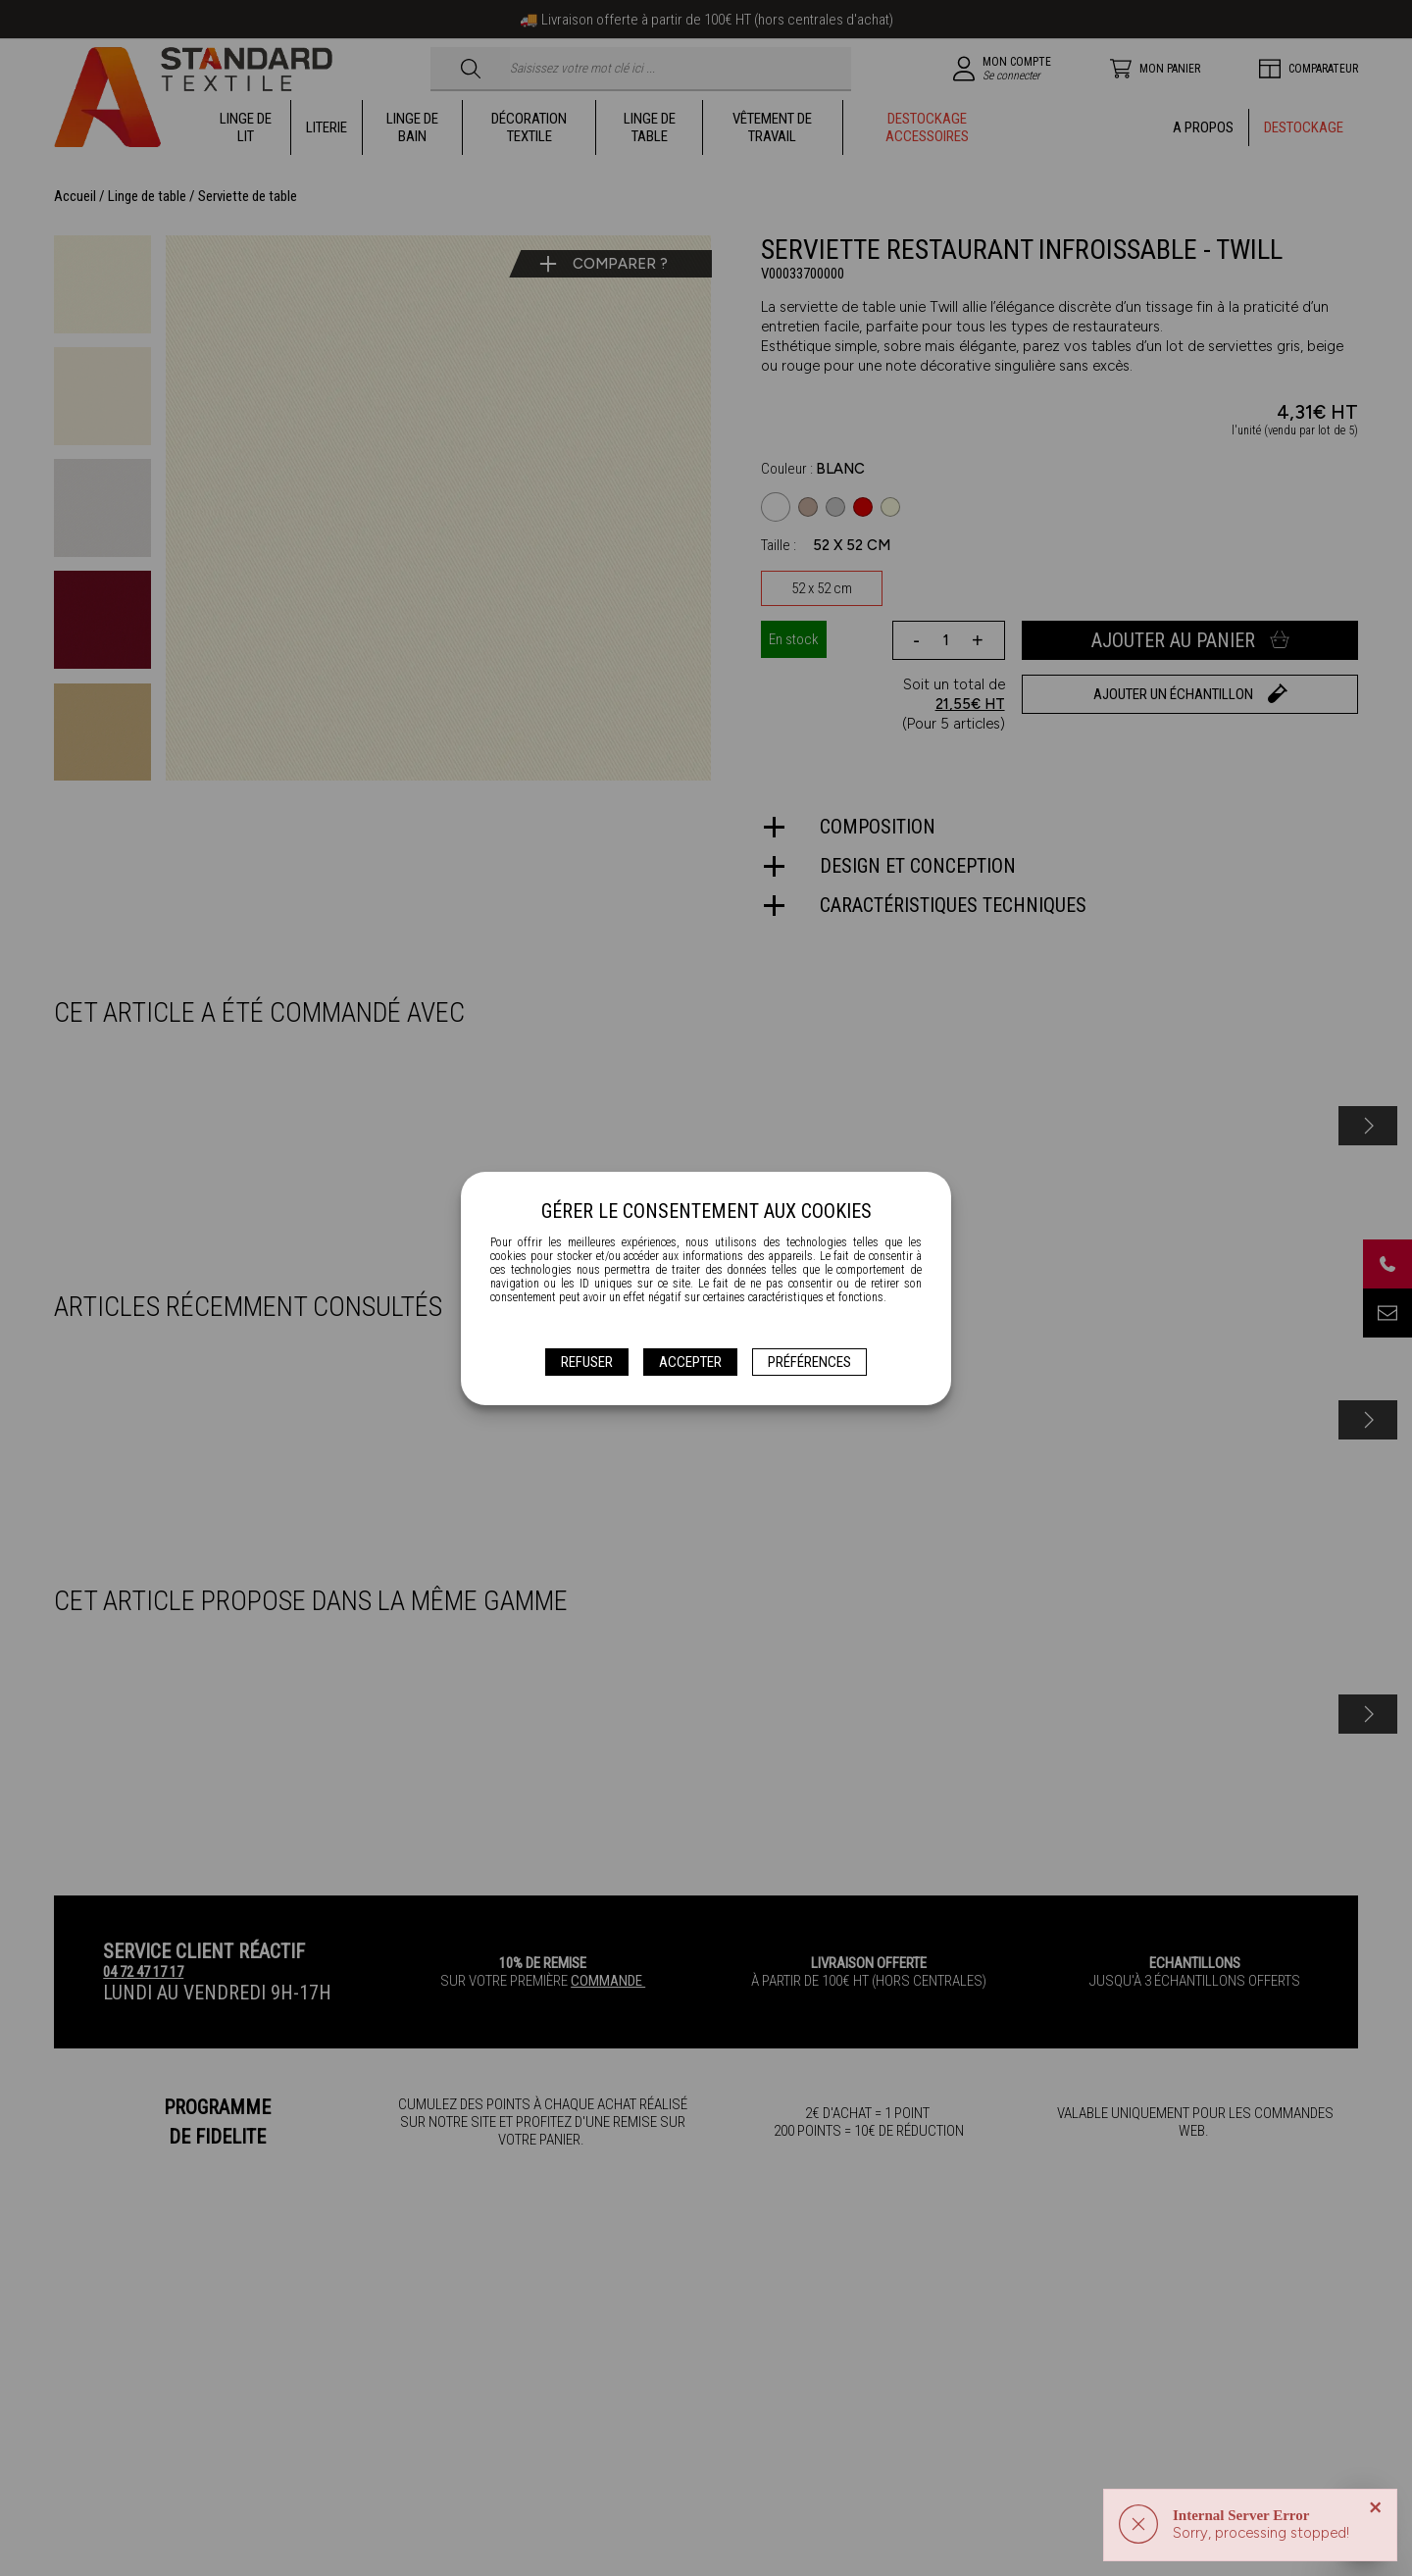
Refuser (587, 1362)
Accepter (690, 1362)
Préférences (809, 1362)
